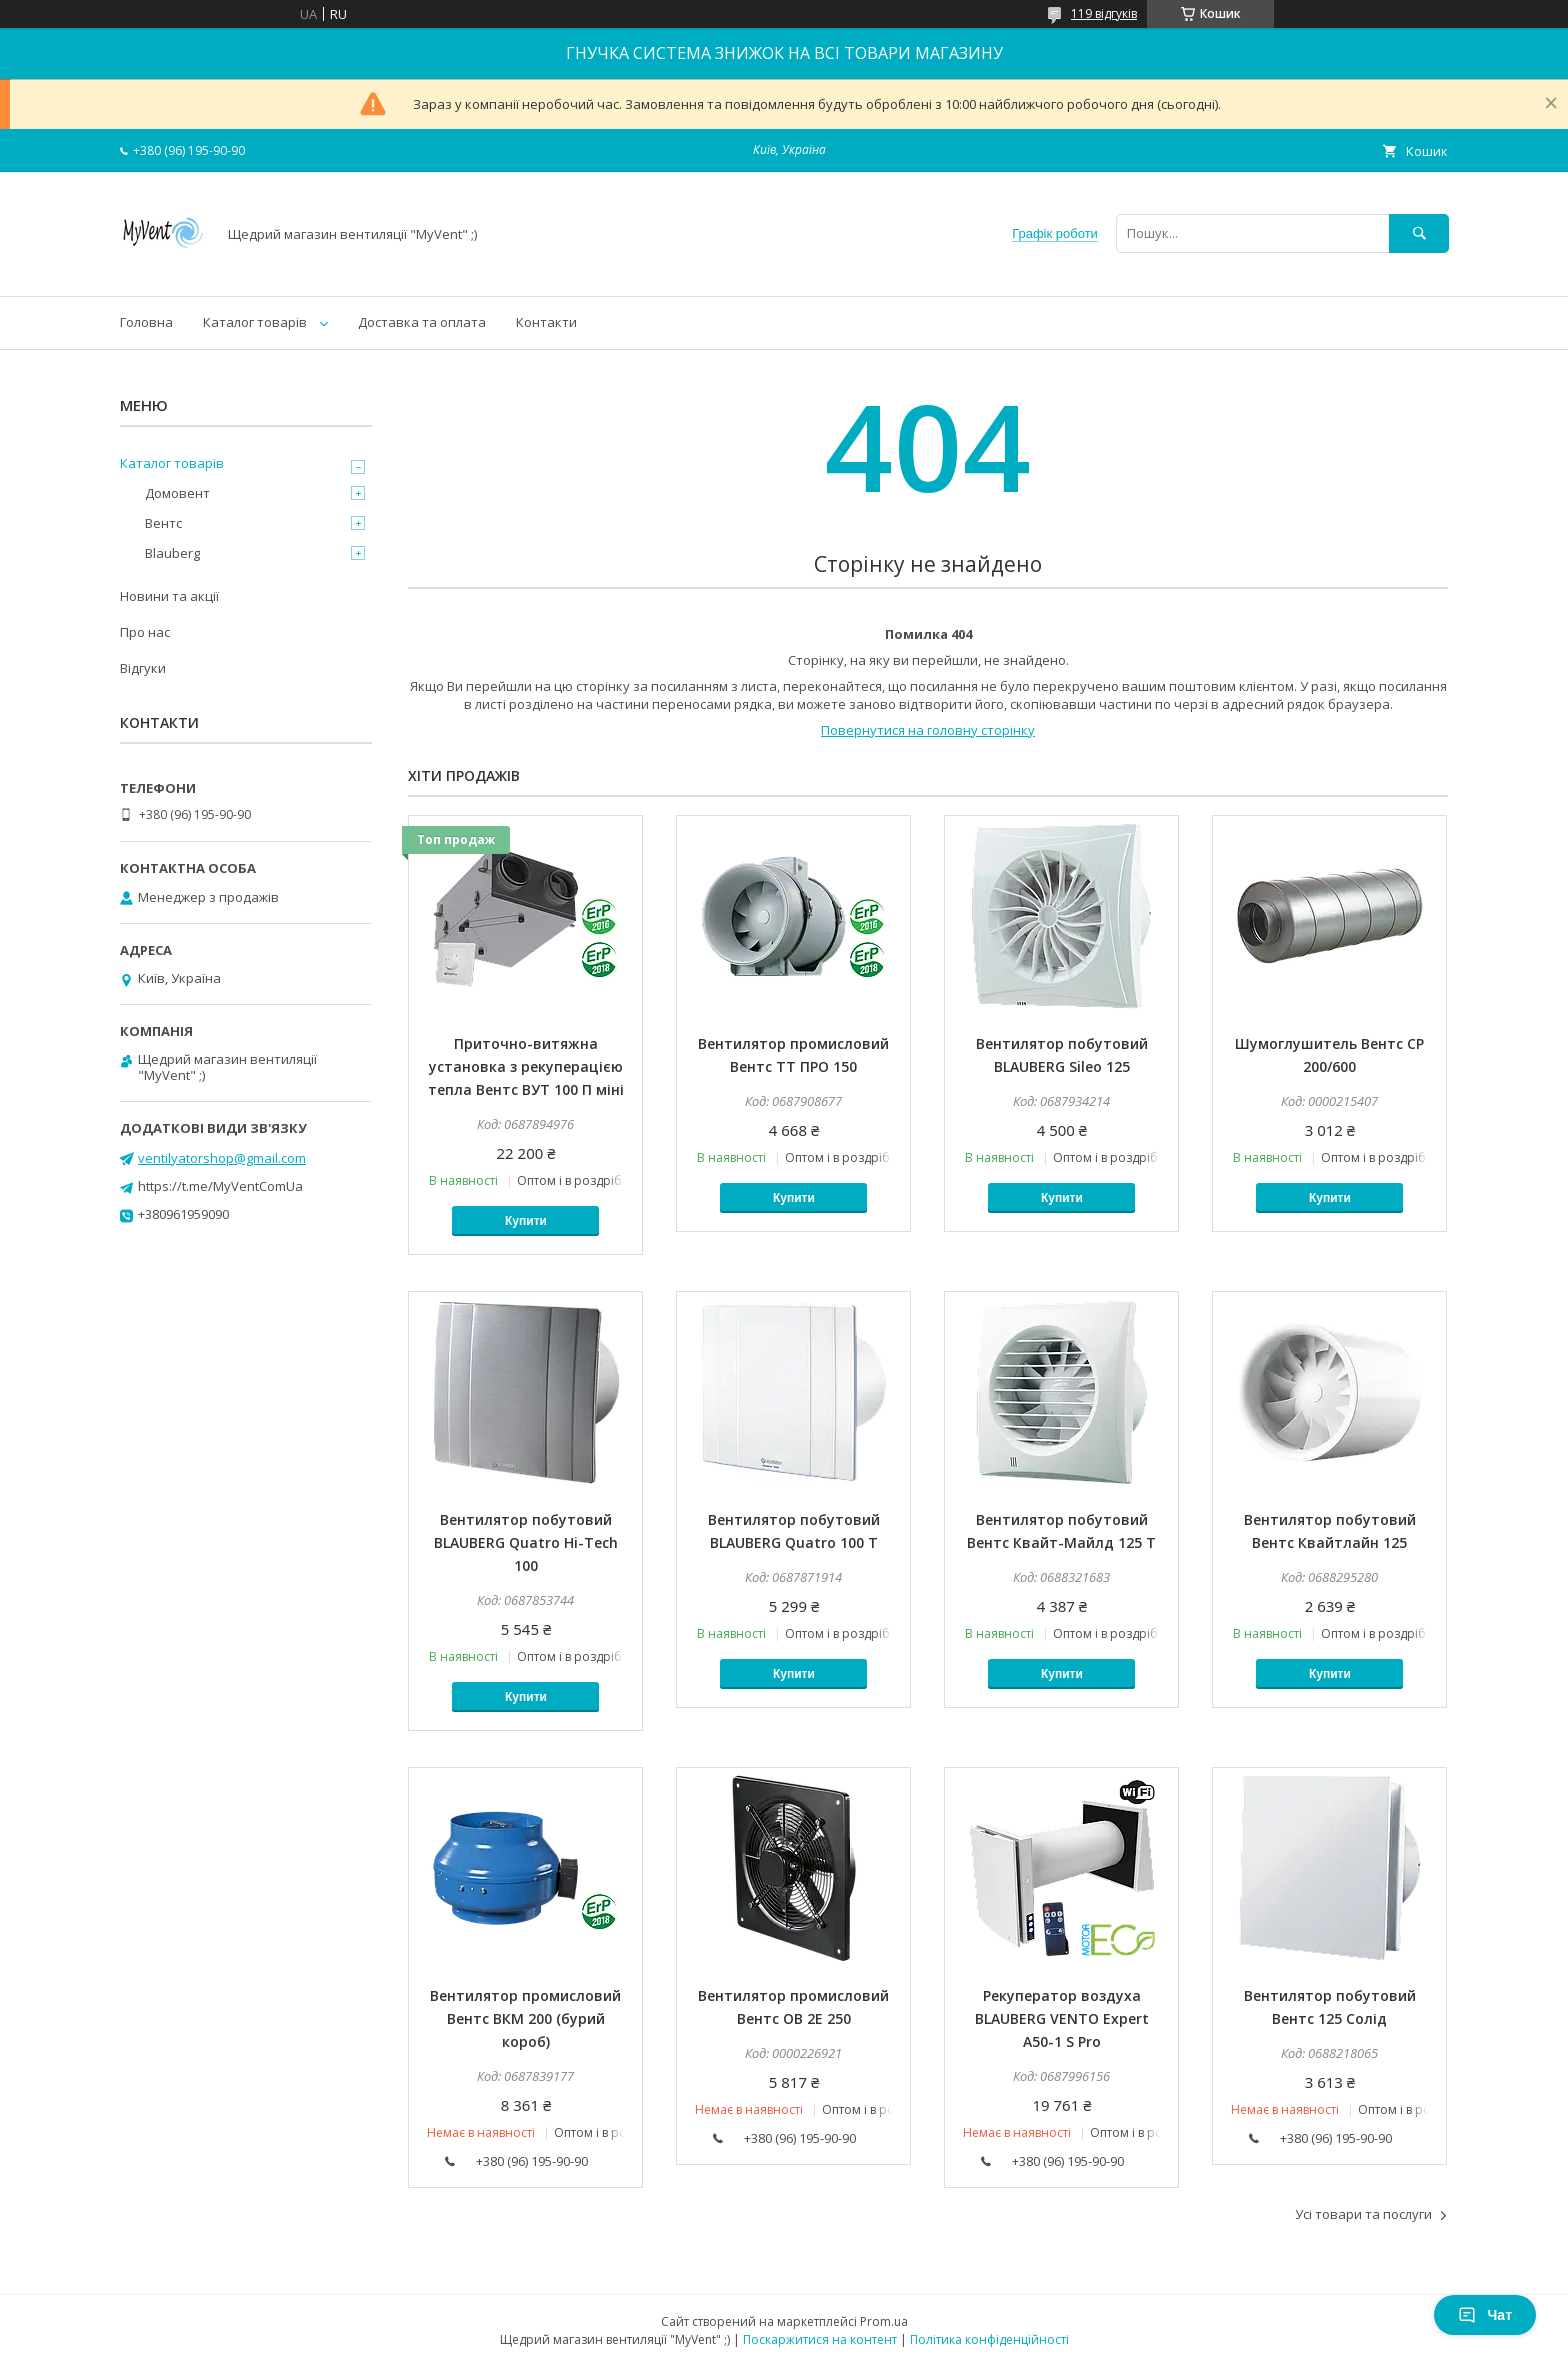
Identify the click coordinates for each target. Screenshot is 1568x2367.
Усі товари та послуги (1363, 2214)
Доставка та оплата (422, 322)
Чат (1485, 2315)
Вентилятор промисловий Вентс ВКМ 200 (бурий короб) (525, 2018)
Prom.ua (884, 2321)
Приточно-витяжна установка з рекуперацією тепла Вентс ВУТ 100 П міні (526, 1066)
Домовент (177, 493)
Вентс (163, 523)
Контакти (546, 322)
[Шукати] (1419, 233)
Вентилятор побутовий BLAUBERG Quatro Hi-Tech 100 (526, 1542)
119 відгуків (1104, 13)
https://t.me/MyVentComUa (220, 1186)
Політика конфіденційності (989, 2339)
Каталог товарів (255, 322)
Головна (146, 322)
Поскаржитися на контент (820, 2339)
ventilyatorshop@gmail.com (222, 1158)
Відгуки (143, 668)
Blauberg (172, 553)
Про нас (145, 632)
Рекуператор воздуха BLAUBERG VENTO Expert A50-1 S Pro (1062, 2018)
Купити (526, 1221)
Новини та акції (169, 596)
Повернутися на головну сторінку (928, 730)
